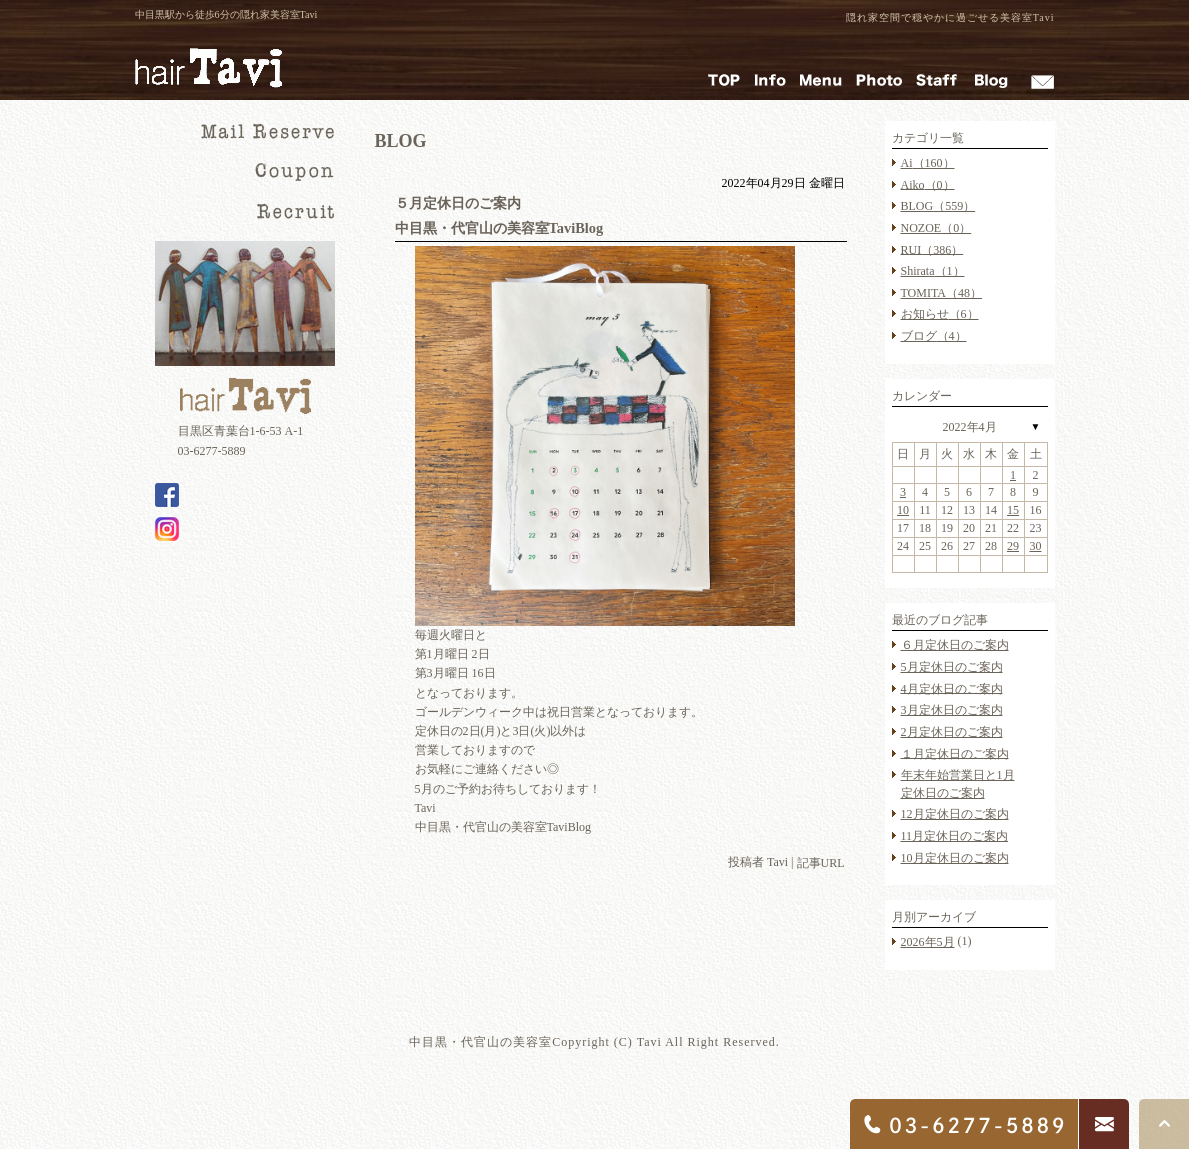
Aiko (928, 184)
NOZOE (936, 228)
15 (1013, 510)
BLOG (938, 206)
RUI (932, 249)
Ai (928, 163)
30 (1036, 546)
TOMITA (941, 293)
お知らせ (940, 314)
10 (903, 510)
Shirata (933, 271)
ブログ (934, 336)
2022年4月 (970, 427)
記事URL (821, 863)
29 (1013, 546)
